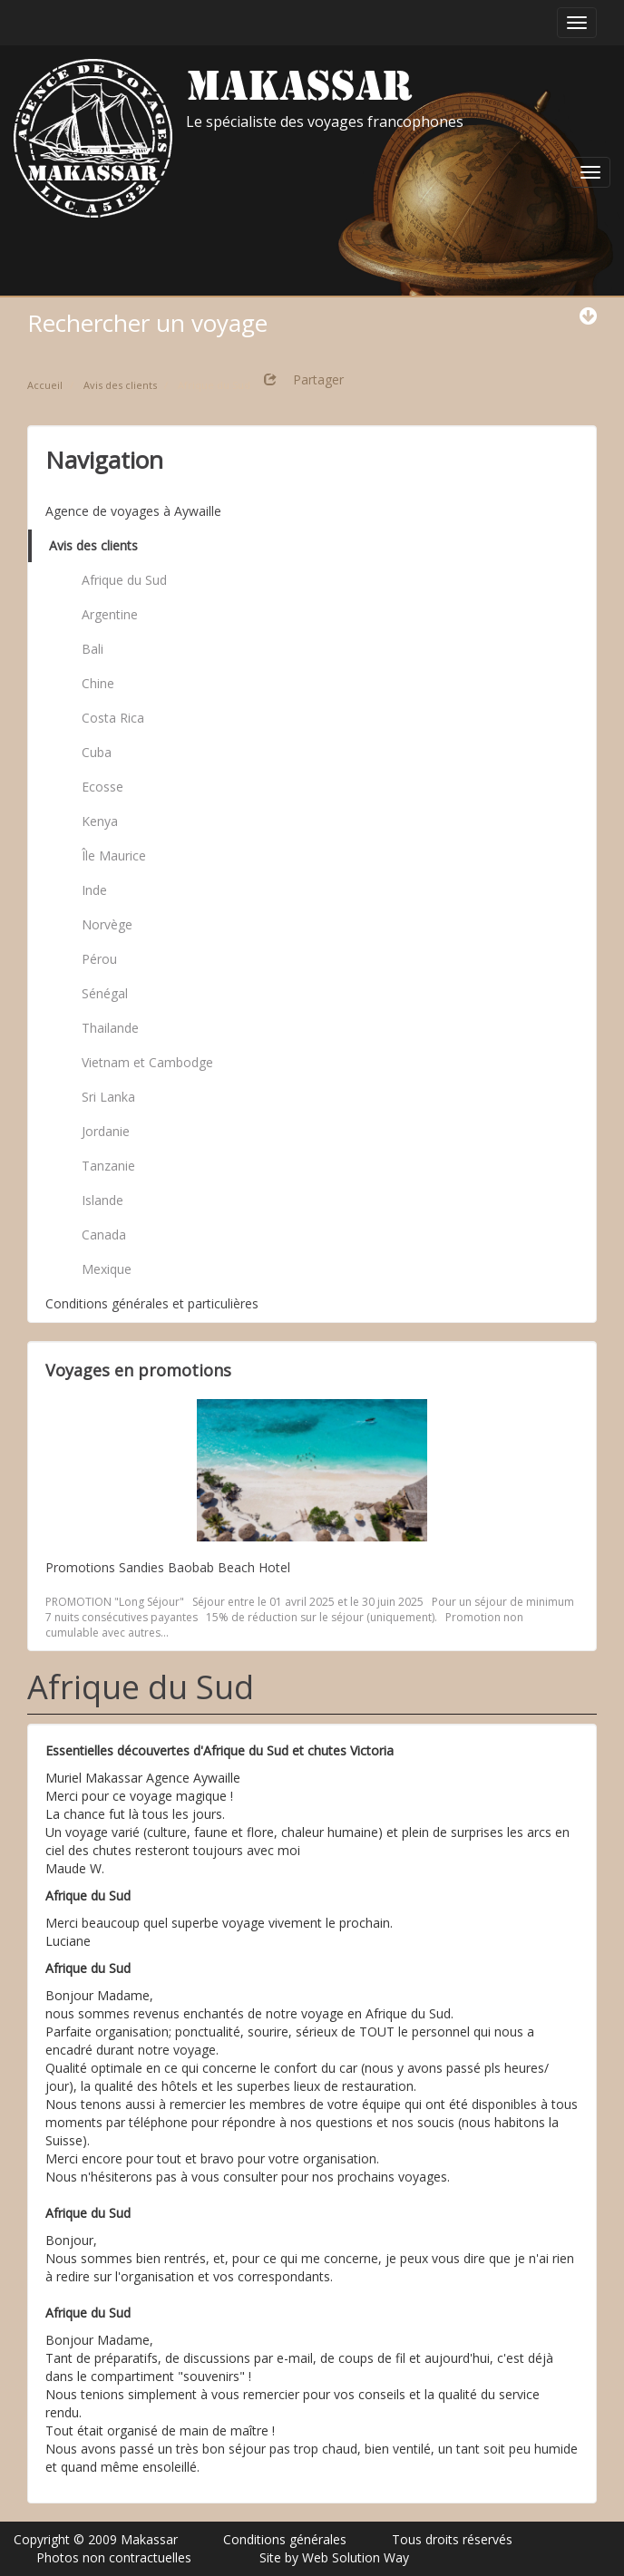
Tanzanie (108, 1165)
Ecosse (102, 786)
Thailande (110, 1027)
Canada (104, 1234)
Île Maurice (114, 855)
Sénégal (105, 993)
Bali (92, 648)
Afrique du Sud (124, 579)
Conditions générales (284, 2539)
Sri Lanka (108, 1096)
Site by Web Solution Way (334, 2557)
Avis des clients (93, 545)
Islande (102, 1200)
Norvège (107, 924)
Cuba (97, 752)
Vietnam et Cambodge (147, 1062)
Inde (94, 890)
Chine (98, 683)
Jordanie (106, 1131)
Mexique (107, 1269)
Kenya (100, 821)
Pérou (99, 958)
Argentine (110, 614)
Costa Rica (113, 717)
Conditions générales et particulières (151, 1303)
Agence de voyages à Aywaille (133, 511)
